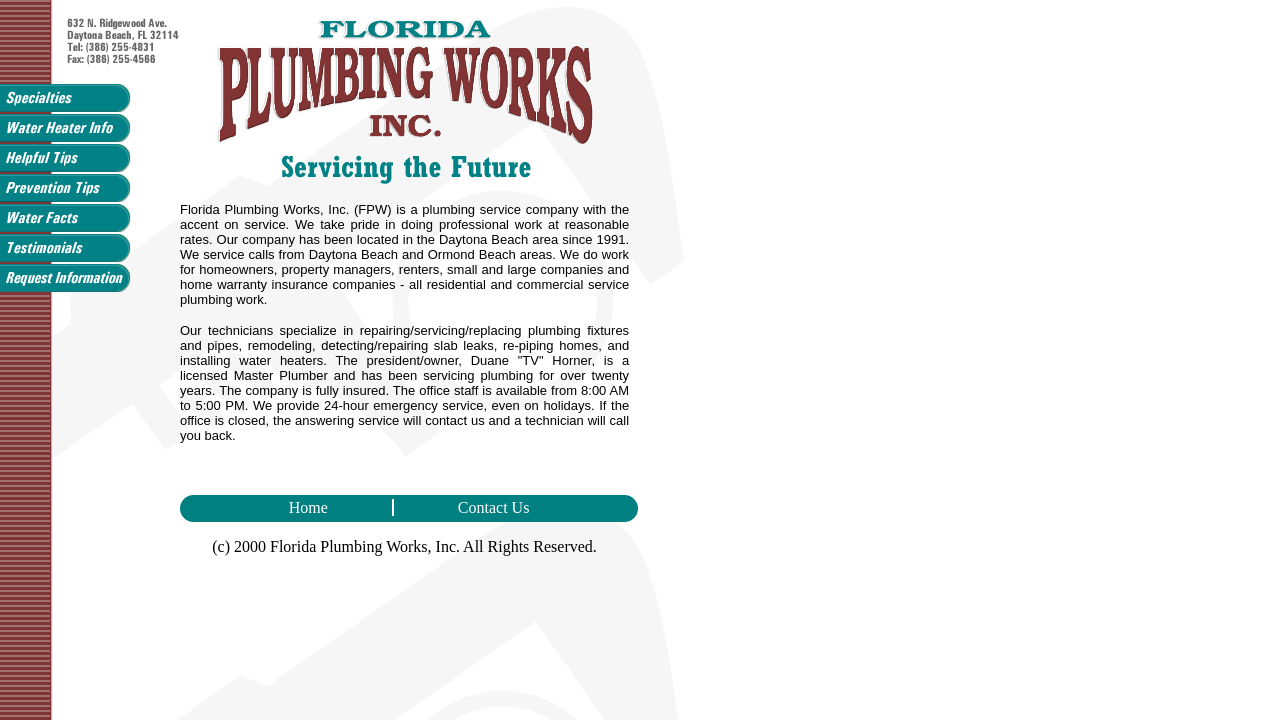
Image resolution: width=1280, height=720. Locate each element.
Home (340, 507)
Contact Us (464, 507)
